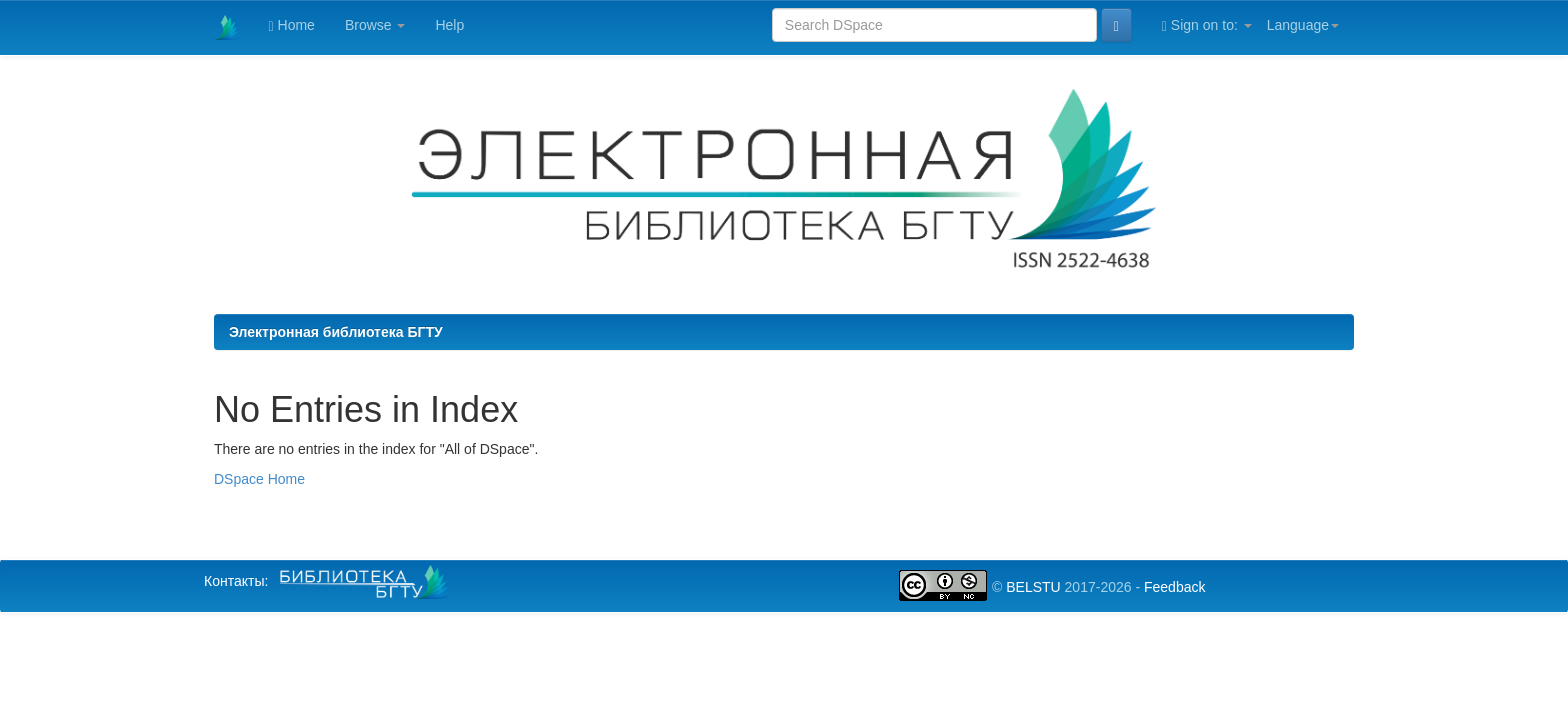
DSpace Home (259, 479)
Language (1303, 25)
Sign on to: (1207, 25)
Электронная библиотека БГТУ (336, 332)
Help (449, 25)
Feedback (1174, 587)
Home (292, 25)
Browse (375, 25)
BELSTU (1033, 587)
